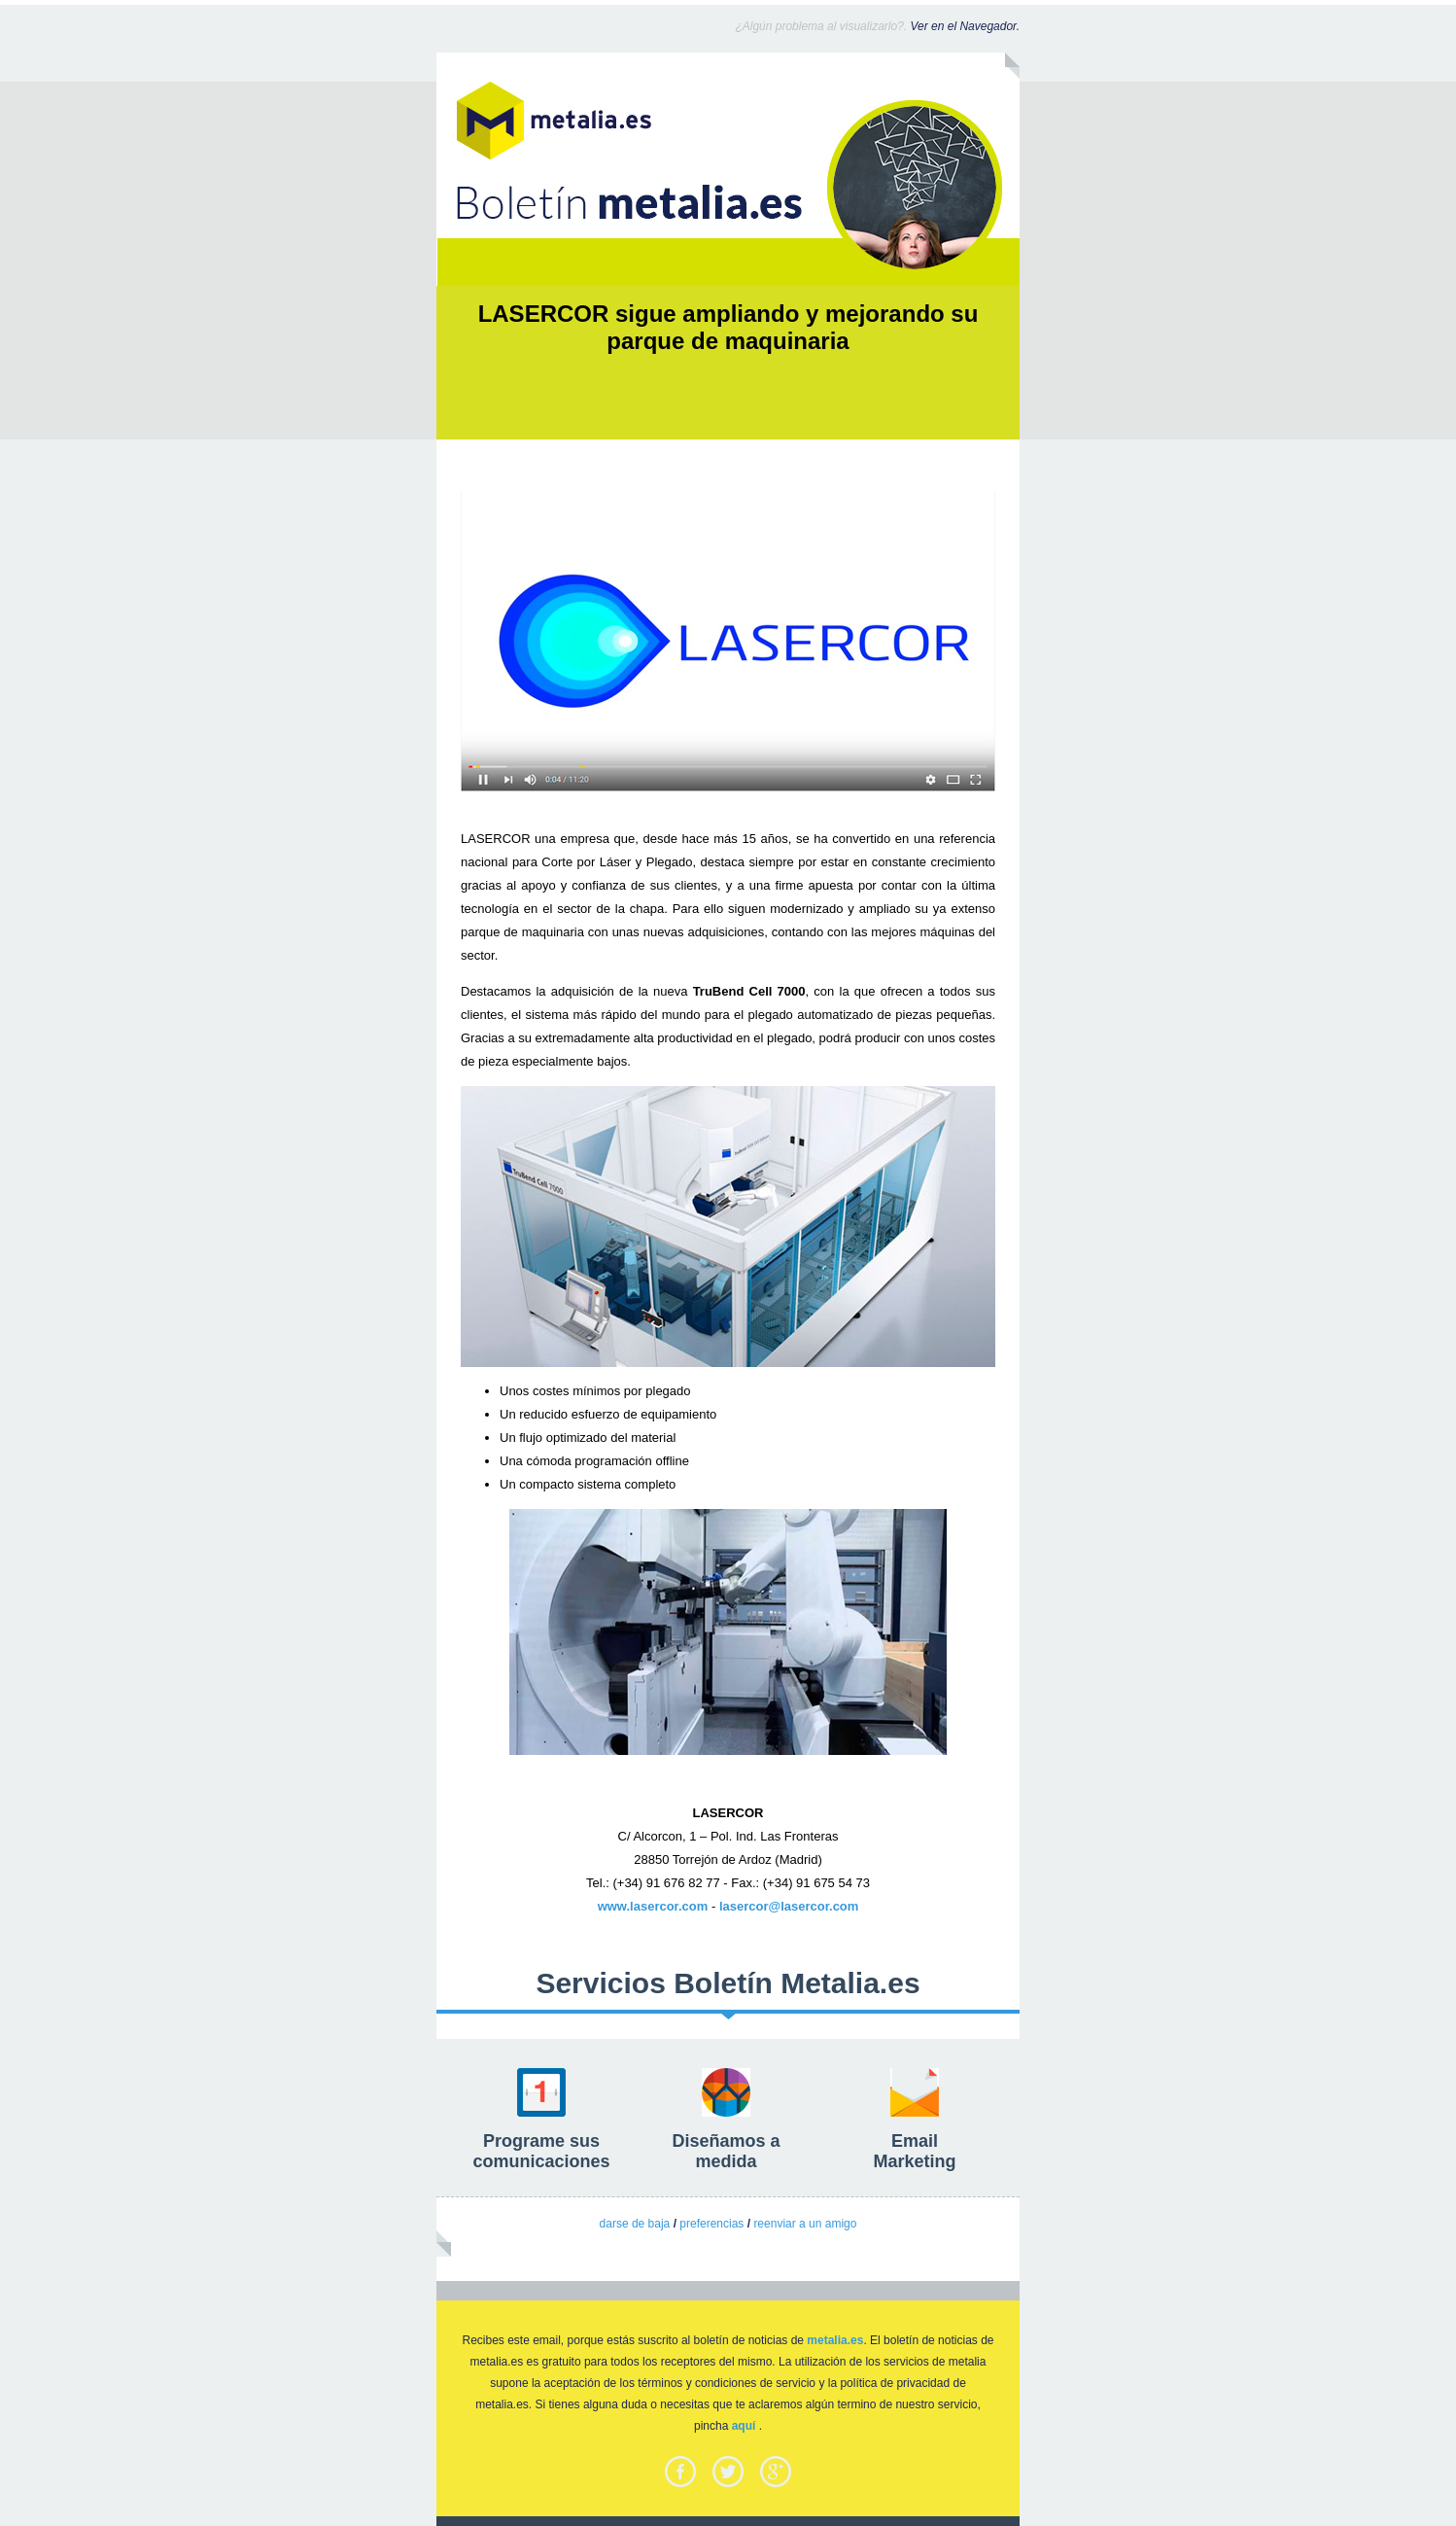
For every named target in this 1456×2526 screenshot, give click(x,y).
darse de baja (635, 2223)
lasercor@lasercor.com (788, 1906)
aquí (744, 2426)
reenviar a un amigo (804, 2223)
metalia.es (835, 2340)
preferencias (711, 2223)
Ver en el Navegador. (965, 26)
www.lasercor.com (653, 1906)
